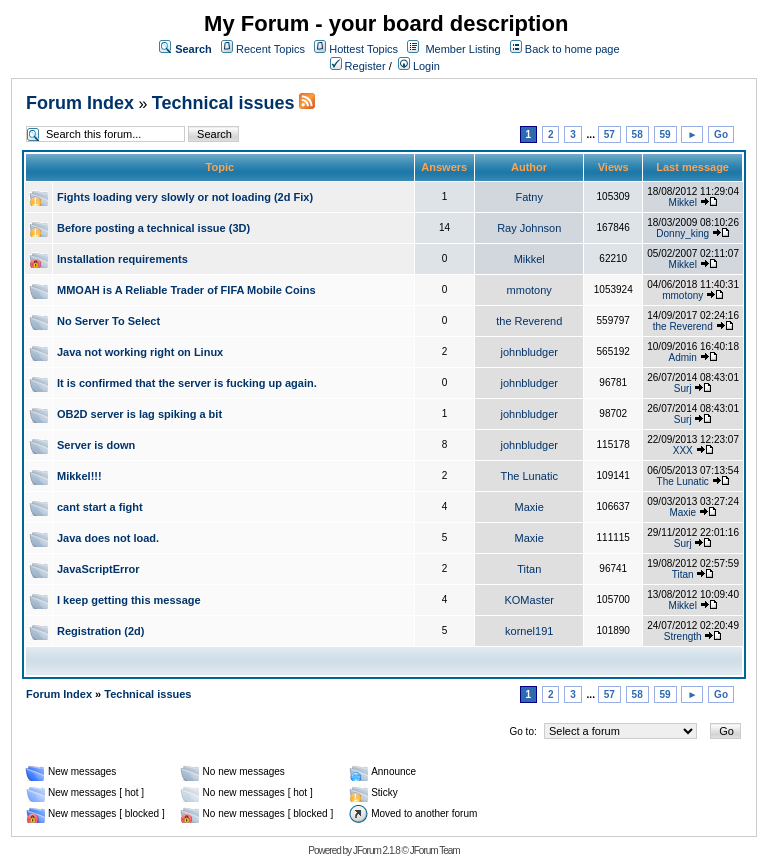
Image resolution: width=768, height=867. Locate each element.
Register (358, 66)
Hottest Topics (363, 49)
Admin (683, 357)
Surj (683, 388)
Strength (683, 636)
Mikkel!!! (79, 476)
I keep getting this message (129, 600)
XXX (683, 450)
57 (609, 134)
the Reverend (529, 321)
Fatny (529, 197)
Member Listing (462, 49)
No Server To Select (108, 321)
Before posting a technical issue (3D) (153, 228)
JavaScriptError (98, 569)
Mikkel (683, 202)
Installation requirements (122, 259)
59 (665, 134)
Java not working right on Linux (140, 352)
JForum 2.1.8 (376, 850)
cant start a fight (100, 507)
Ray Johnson (529, 228)
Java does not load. (108, 538)
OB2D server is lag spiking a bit (139, 414)
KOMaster (529, 600)
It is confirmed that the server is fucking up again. (187, 383)
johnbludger (529, 352)
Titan (529, 569)
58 (637, 134)
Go (721, 134)
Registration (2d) (100, 631)
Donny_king (682, 233)
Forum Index (80, 103)
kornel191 (529, 631)
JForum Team (435, 850)
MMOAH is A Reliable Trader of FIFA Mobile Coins (186, 290)
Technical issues (223, 103)
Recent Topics (270, 49)
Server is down (96, 445)
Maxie (529, 507)
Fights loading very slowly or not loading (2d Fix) (185, 197)
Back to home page (572, 49)
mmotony (529, 290)
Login (419, 66)
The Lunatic (528, 476)
